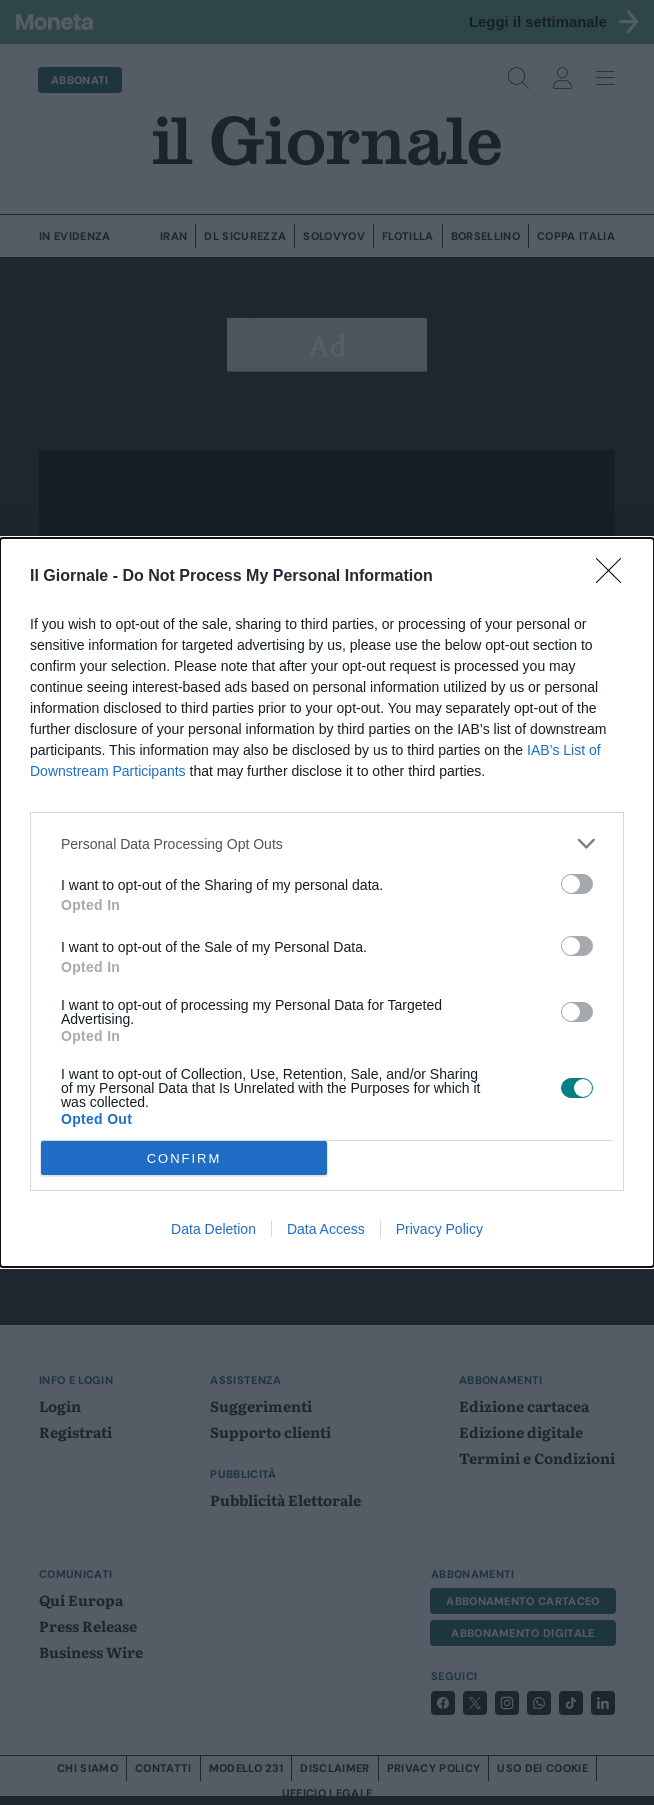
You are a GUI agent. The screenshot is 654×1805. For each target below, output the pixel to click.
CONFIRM (184, 1158)
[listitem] (327, 843)
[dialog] (327, 902)
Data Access (326, 1229)
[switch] (577, 884)
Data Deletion (213, 1229)
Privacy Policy (439, 1229)
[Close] (615, 577)
